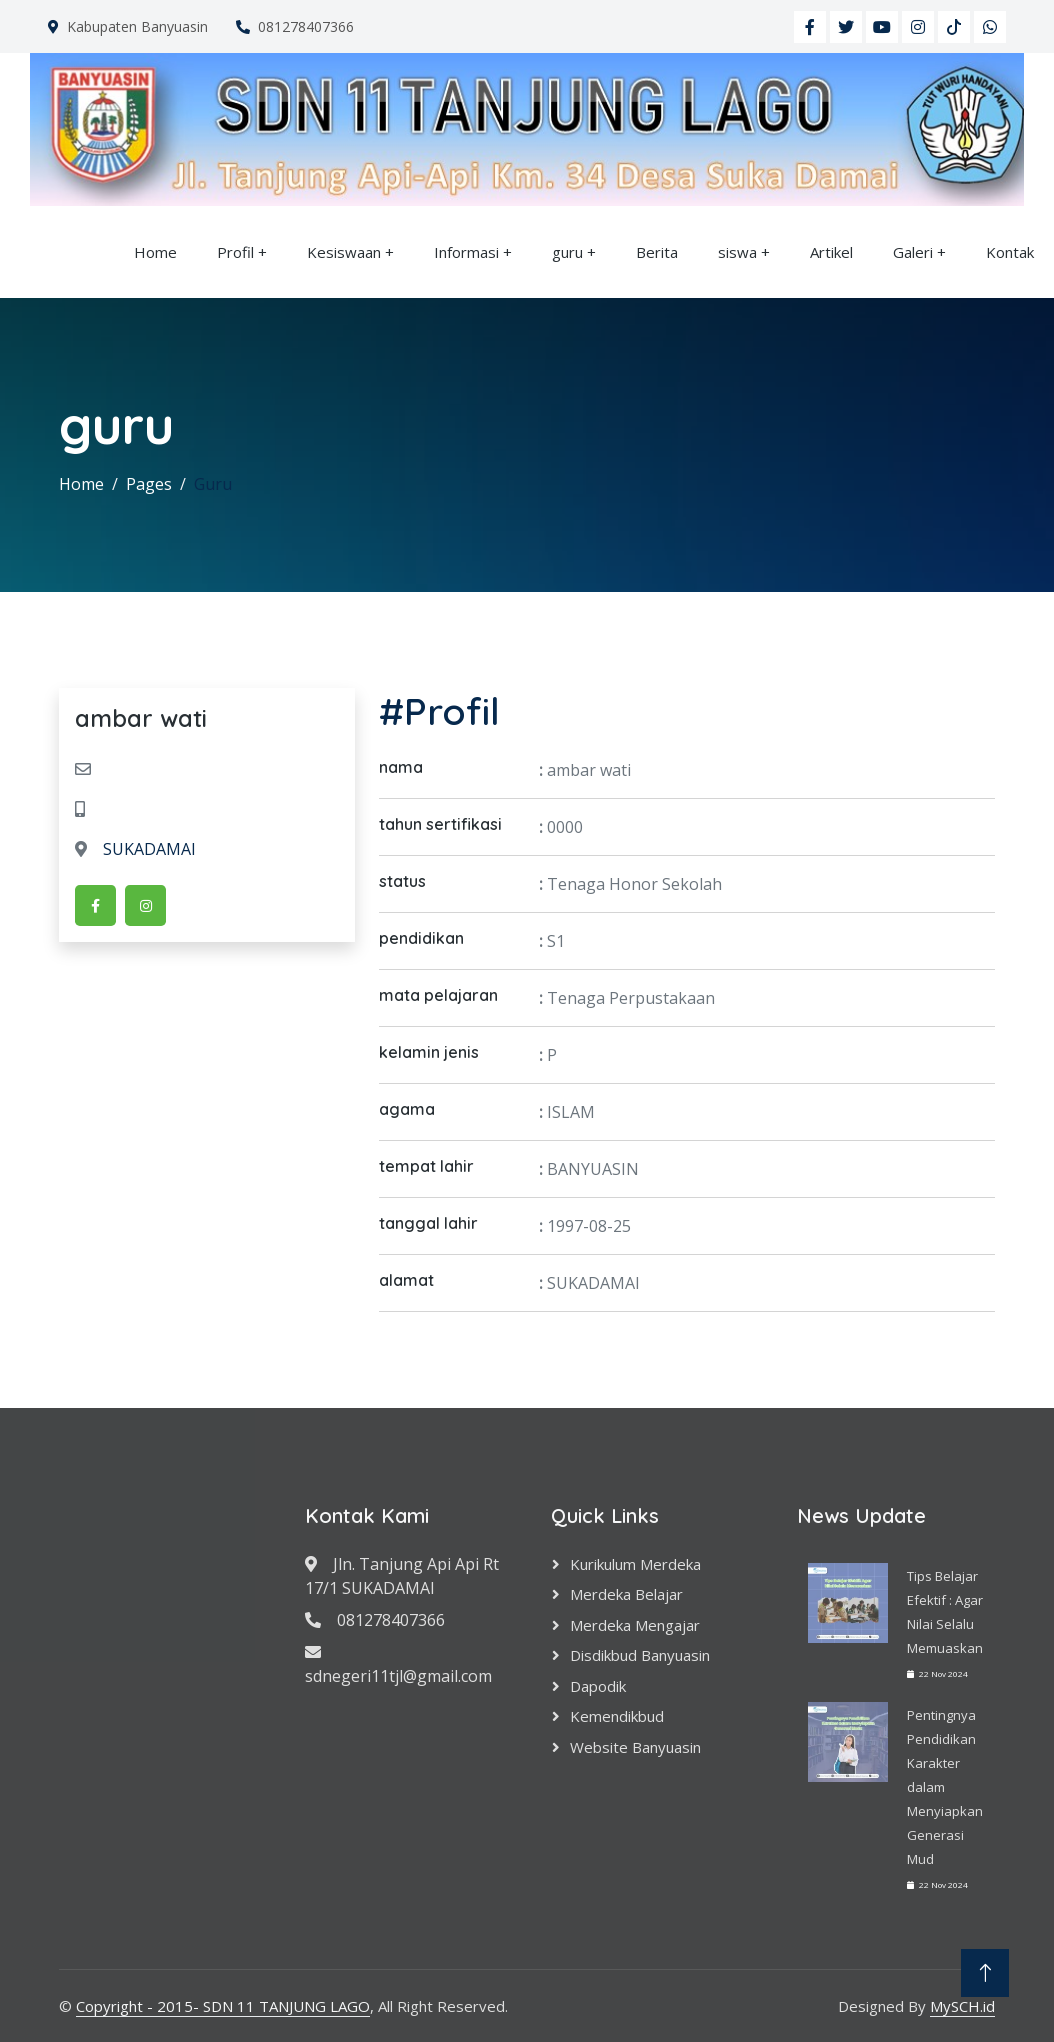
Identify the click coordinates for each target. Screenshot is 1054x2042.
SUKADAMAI (135, 849)
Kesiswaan (344, 252)
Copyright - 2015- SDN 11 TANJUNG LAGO (223, 2006)
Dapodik (598, 1686)
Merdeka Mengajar (635, 1625)
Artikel (831, 252)
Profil (235, 252)
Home (155, 252)
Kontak (1010, 252)
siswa (737, 252)
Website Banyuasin (635, 1747)
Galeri (913, 252)
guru (567, 252)
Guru (213, 484)
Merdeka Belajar (626, 1594)
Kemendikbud (617, 1716)
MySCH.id (962, 2006)
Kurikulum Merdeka (635, 1564)
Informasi (466, 252)
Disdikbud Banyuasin (640, 1655)
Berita (657, 252)
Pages (149, 484)
